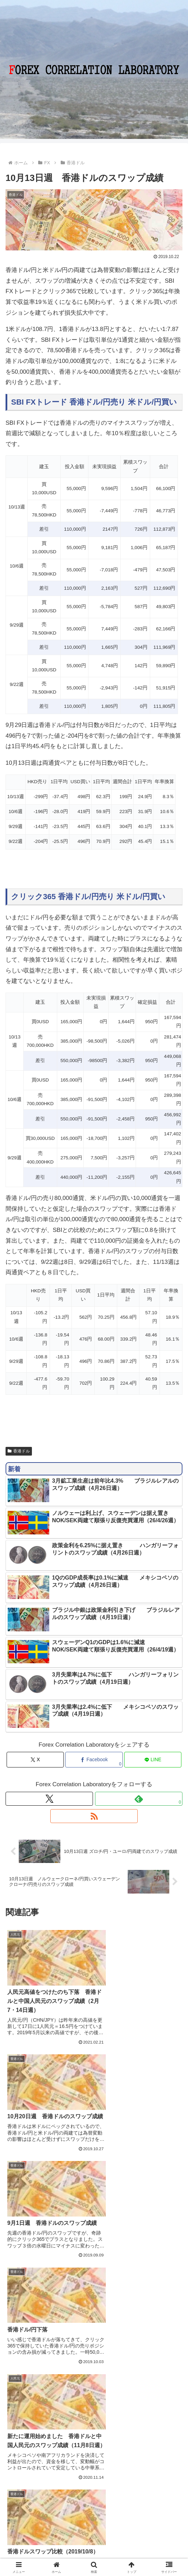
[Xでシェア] (35, 1759)
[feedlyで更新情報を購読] (138, 1799)
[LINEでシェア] (153, 1759)
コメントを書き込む (94, 2412)
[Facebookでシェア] (94, 1759)
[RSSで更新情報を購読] (94, 1816)
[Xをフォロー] (49, 1799)
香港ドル (19, 1451)
